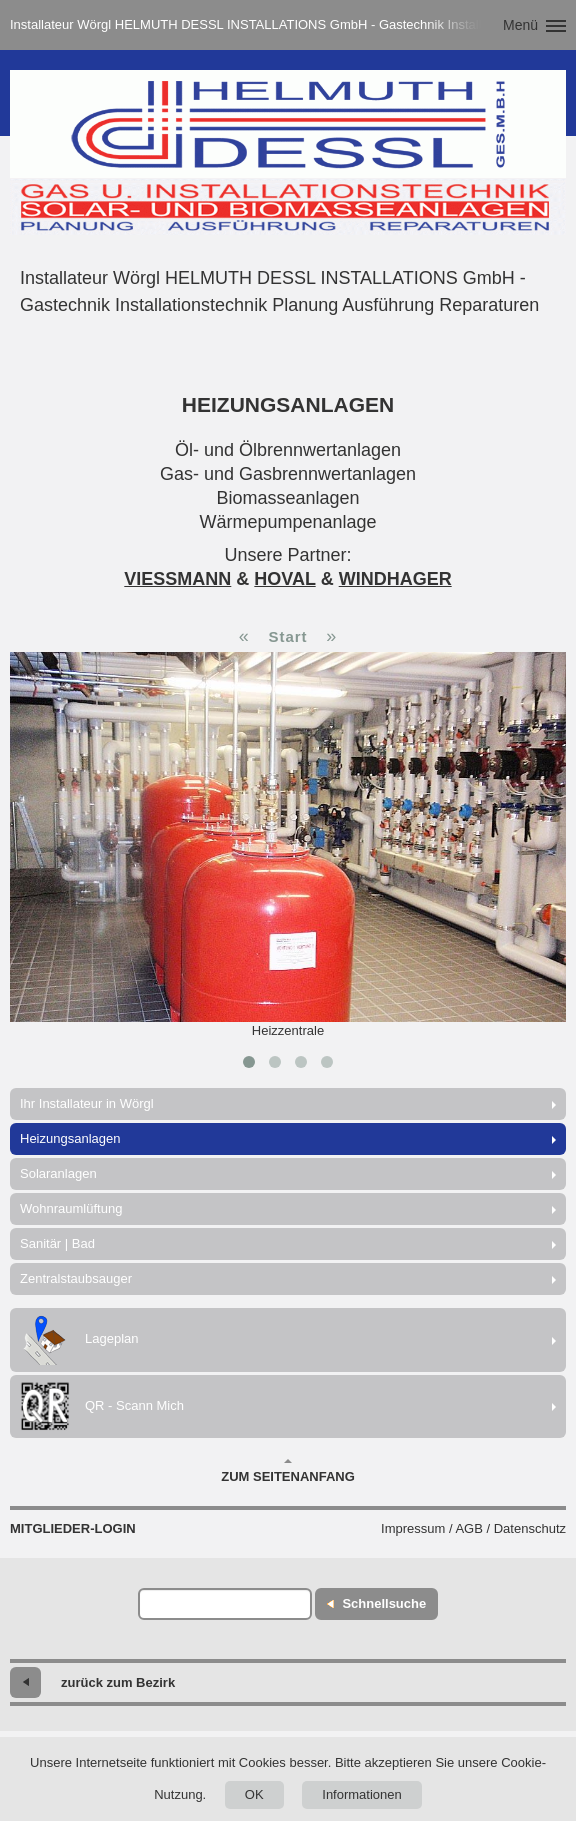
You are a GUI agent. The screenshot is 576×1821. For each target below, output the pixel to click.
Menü (520, 25)
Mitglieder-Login (73, 1528)
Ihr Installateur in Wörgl (87, 1103)
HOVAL (284, 579)
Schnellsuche (384, 1603)
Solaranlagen (58, 1173)
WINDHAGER (395, 579)
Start (287, 636)
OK (254, 1794)
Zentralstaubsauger (76, 1278)
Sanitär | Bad (57, 1243)
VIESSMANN (177, 579)
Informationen (362, 1794)
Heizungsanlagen (70, 1138)
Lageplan (79, 1340)
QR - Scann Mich (102, 1406)
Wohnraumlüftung (71, 1208)
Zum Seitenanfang (288, 1471)
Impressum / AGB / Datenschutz (473, 1528)
